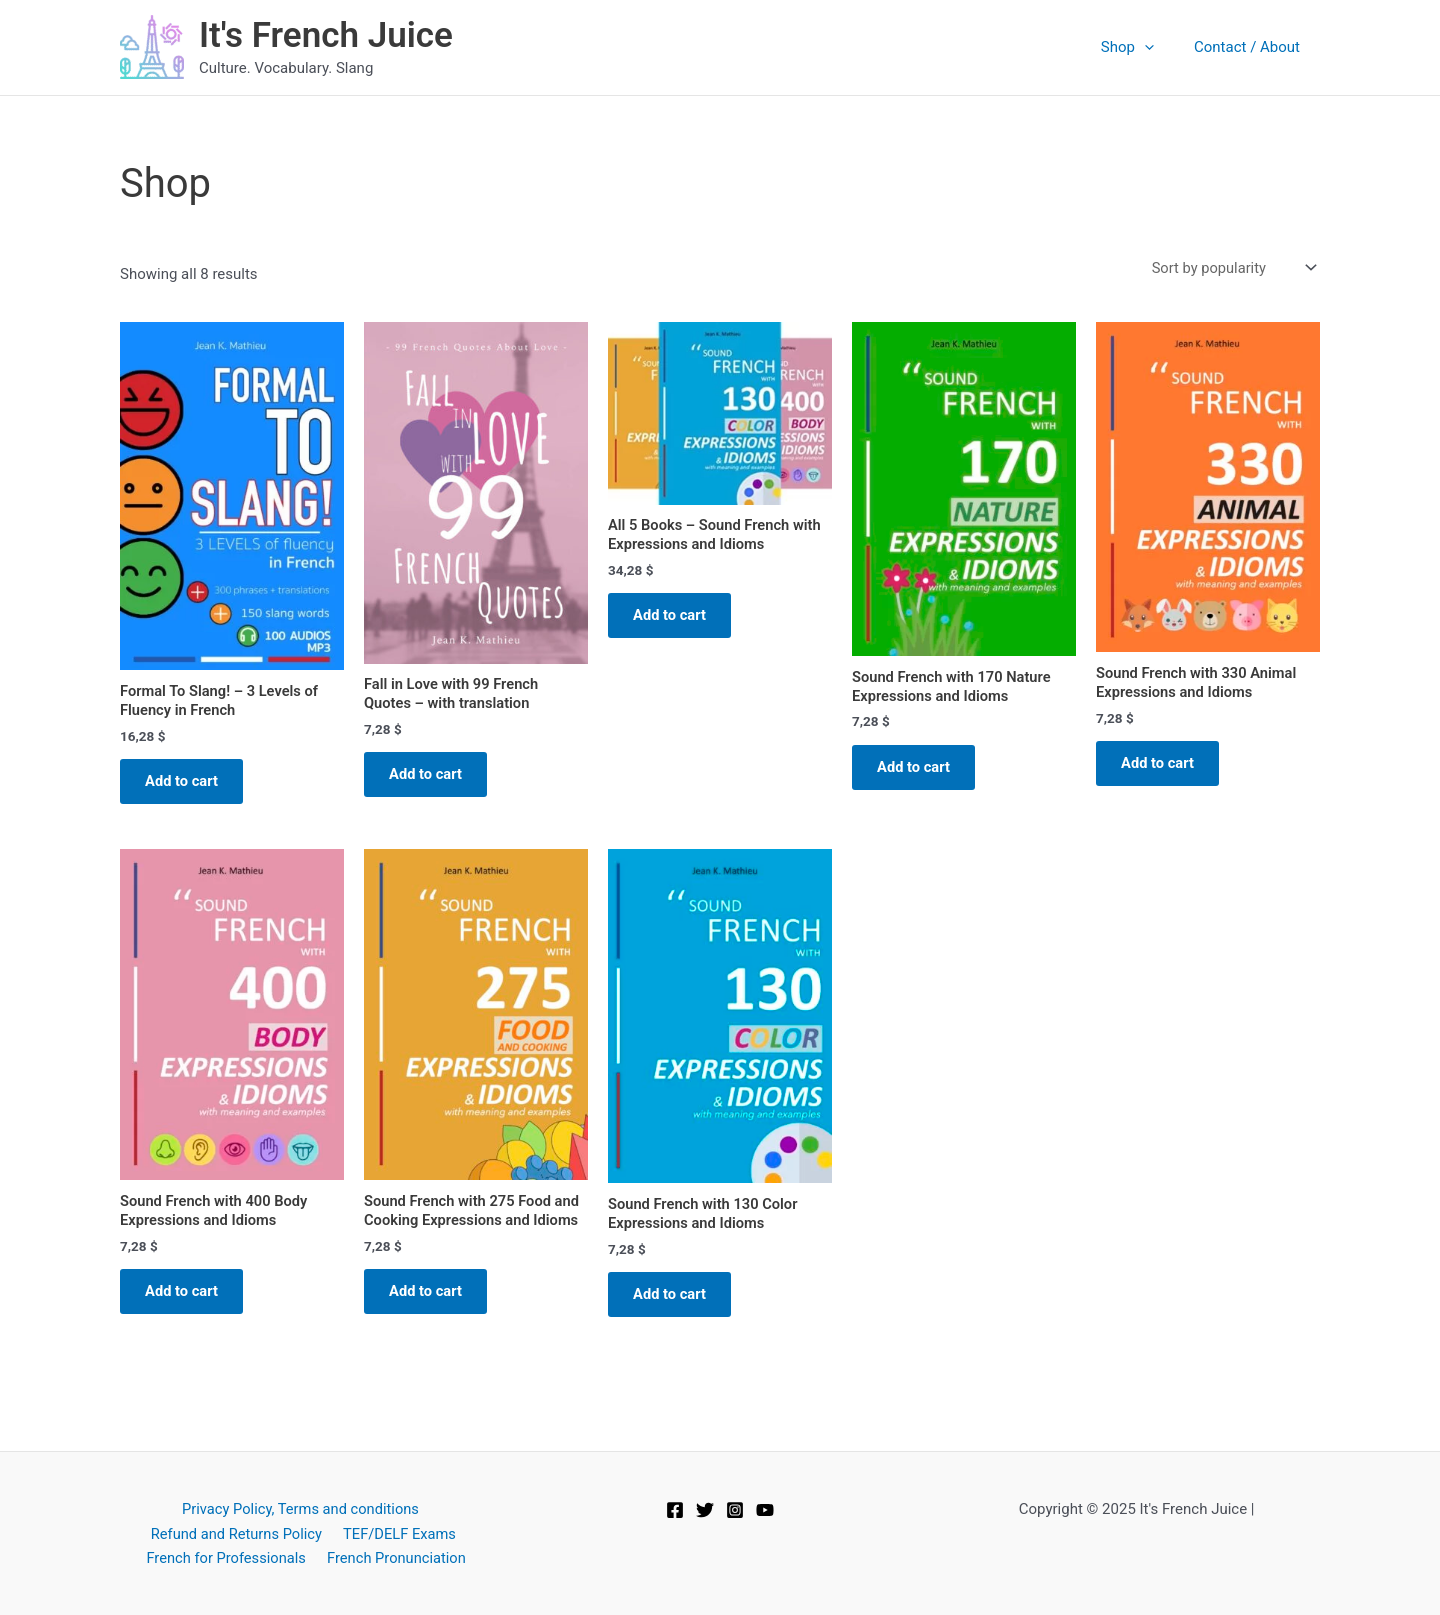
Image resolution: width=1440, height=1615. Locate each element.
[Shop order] (1230, 268)
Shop (1142, 47)
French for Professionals (228, 1557)
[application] (1159, 47)
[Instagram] (735, 1509)
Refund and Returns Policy (238, 1533)
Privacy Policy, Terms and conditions (299, 1508)
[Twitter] (705, 1509)
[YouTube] (765, 1509)
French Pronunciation (396, 1557)
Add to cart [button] (187, 785)
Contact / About (1252, 47)
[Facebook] (675, 1509)
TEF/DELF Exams (398, 1533)
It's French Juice (326, 35)
